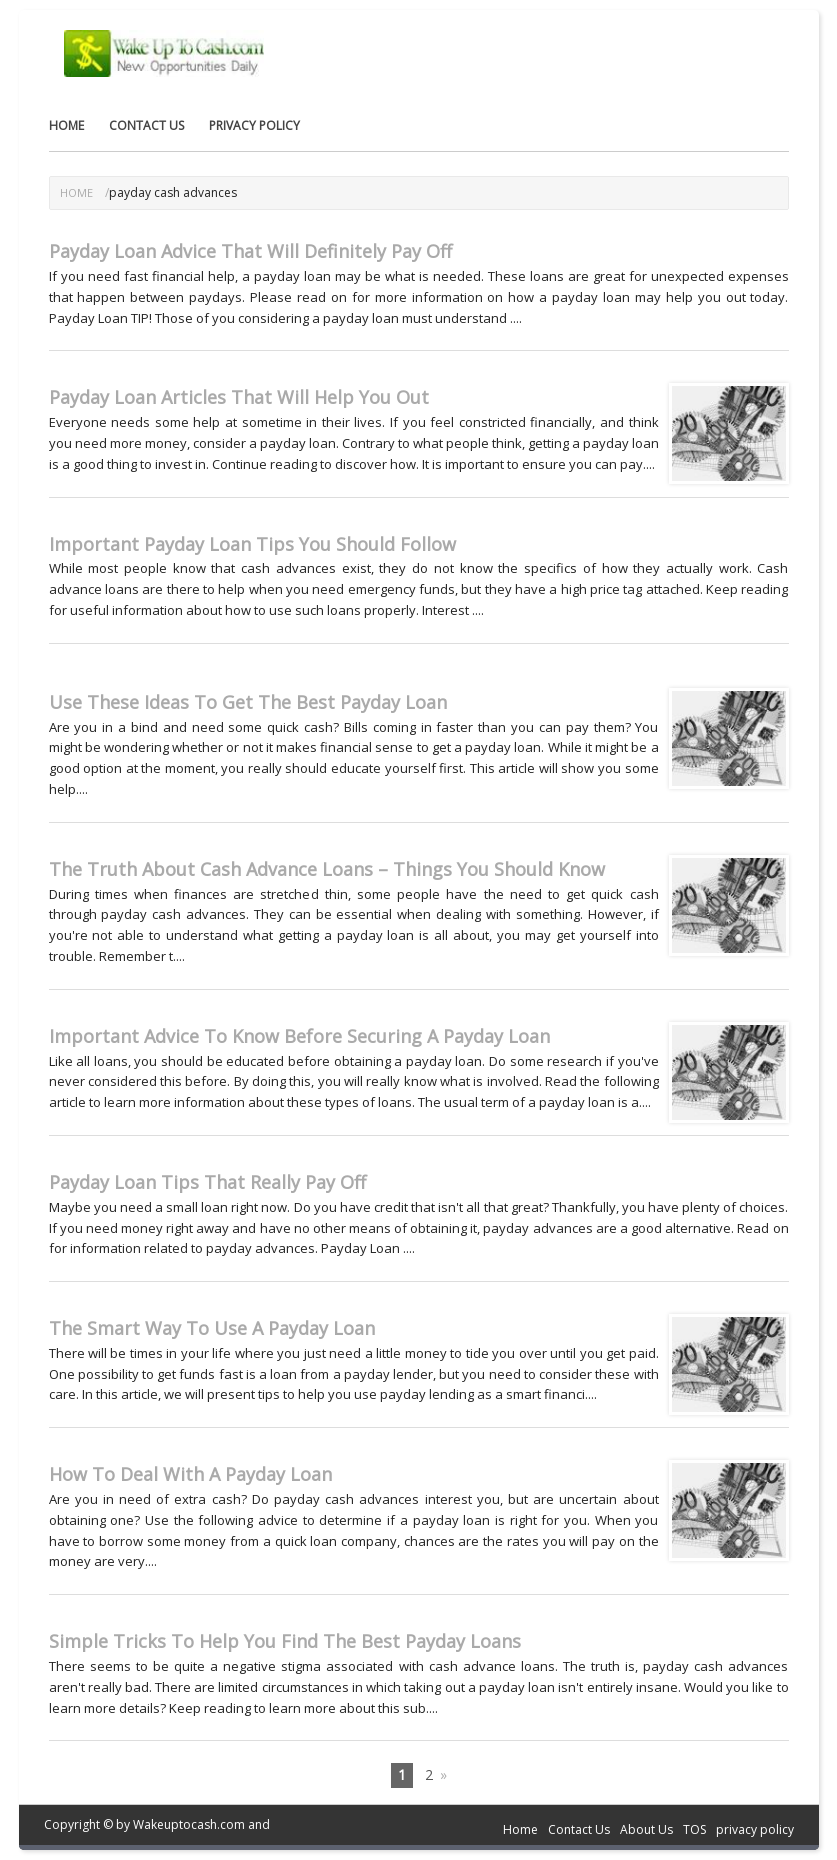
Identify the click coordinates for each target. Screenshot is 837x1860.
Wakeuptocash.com (189, 1824)
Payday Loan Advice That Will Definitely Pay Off (250, 251)
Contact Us (146, 125)
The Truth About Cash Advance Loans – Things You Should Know (327, 869)
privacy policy (254, 125)
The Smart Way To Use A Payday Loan (212, 1328)
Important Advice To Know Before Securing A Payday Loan (299, 1036)
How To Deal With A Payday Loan (190, 1474)
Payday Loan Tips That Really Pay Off (207, 1182)
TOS (694, 1829)
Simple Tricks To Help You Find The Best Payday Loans (285, 1641)
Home (66, 125)
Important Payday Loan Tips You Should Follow (252, 544)
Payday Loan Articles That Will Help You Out (239, 397)
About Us (646, 1829)
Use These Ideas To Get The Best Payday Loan (248, 702)
